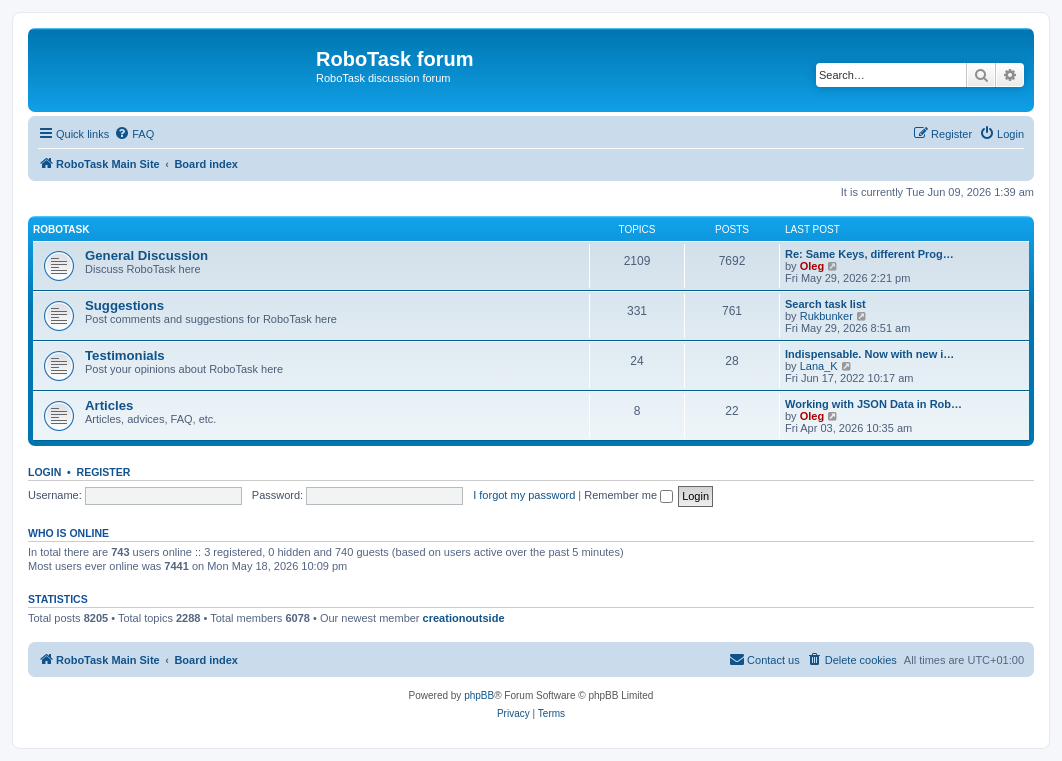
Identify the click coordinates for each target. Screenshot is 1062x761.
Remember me (628, 495)
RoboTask (61, 229)
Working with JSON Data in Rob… (873, 404)
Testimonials (125, 355)
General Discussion (146, 255)
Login (44, 472)
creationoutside (464, 618)
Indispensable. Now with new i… (869, 354)
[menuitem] (134, 134)
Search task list (825, 304)
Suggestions (124, 305)
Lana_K (819, 366)
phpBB (479, 695)
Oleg (812, 266)
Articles (109, 405)
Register (104, 472)
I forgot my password (524, 495)
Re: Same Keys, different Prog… (869, 254)
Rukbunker (826, 316)
